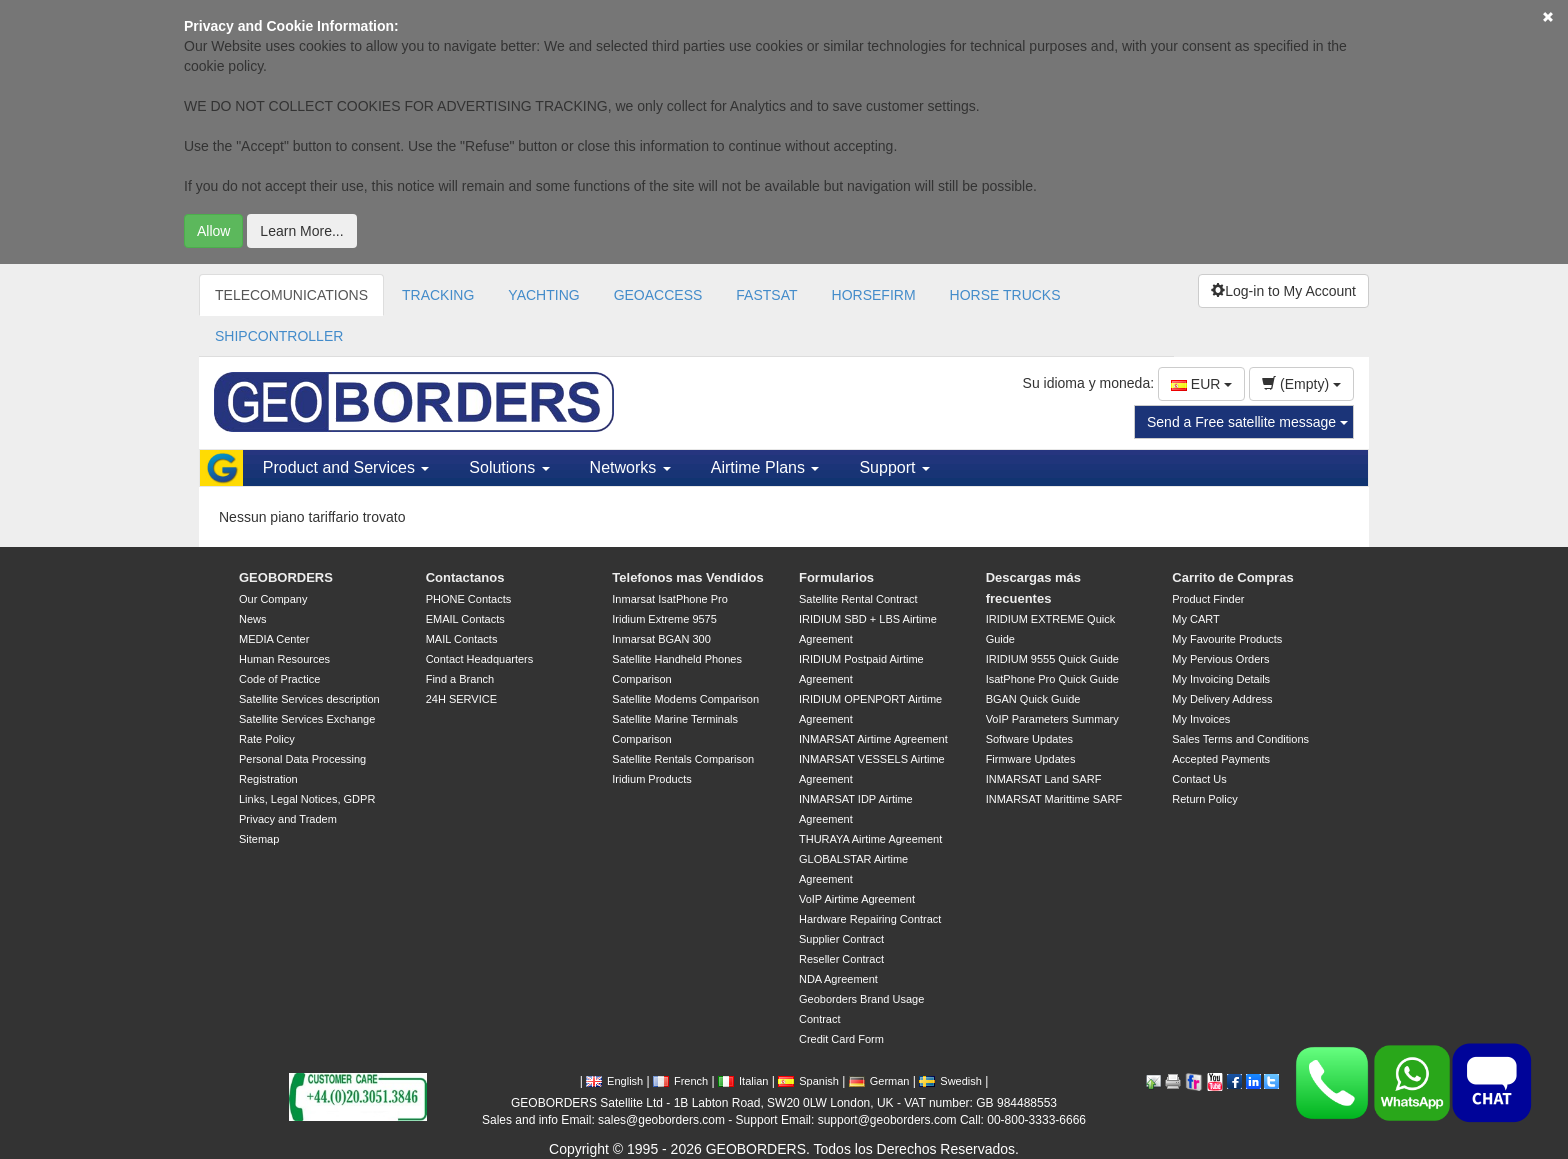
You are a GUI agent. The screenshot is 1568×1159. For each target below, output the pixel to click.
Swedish (950, 1081)
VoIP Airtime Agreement (857, 899)
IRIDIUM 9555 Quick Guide (1052, 659)
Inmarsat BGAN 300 (661, 639)
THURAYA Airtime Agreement (870, 839)
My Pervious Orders (1220, 659)
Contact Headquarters (480, 659)
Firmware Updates (1031, 759)
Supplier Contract (841, 939)
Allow (213, 231)
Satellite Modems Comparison (685, 699)
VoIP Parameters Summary (1052, 719)
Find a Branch (460, 679)
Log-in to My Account (1283, 291)
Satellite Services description (309, 699)
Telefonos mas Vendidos (687, 577)
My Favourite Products (1227, 639)
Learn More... (301, 231)
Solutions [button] (509, 467)
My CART (1195, 619)
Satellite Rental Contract (858, 599)
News (253, 619)
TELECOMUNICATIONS (291, 295)
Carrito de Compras (1232, 577)
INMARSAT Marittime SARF (1054, 799)
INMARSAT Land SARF (1044, 779)
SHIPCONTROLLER (279, 336)
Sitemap (259, 839)
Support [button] (894, 467)
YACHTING (543, 295)
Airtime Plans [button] (765, 467)
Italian (743, 1081)
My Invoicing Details (1221, 679)
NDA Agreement (838, 979)
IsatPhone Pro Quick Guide (1052, 679)
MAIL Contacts (462, 639)
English (614, 1081)
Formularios (836, 577)
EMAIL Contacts (465, 619)
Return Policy (1204, 799)
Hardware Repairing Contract (870, 919)
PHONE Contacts (469, 599)
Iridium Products (651, 779)
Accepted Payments (1221, 759)
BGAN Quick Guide (1033, 699)
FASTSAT (766, 295)
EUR (1201, 384)
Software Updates (1029, 739)
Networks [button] (630, 467)
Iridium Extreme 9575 (664, 619)
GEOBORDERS (286, 577)
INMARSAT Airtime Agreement (873, 739)
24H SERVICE (461, 699)
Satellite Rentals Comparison (683, 759)
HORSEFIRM (874, 295)
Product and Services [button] (346, 467)
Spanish (808, 1081)
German (879, 1081)
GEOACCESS (658, 295)
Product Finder (1208, 599)
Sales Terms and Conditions (1240, 739)
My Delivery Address (1222, 699)
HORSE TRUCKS (1005, 295)
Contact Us (1199, 779)
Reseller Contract (841, 959)
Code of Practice (279, 679)
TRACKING (438, 295)
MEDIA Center (274, 639)
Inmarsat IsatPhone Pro (670, 599)
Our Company (273, 599)
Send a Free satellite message (1247, 422)
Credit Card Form (841, 1039)
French (680, 1081)
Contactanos (465, 577)
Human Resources (284, 659)
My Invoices (1201, 719)
